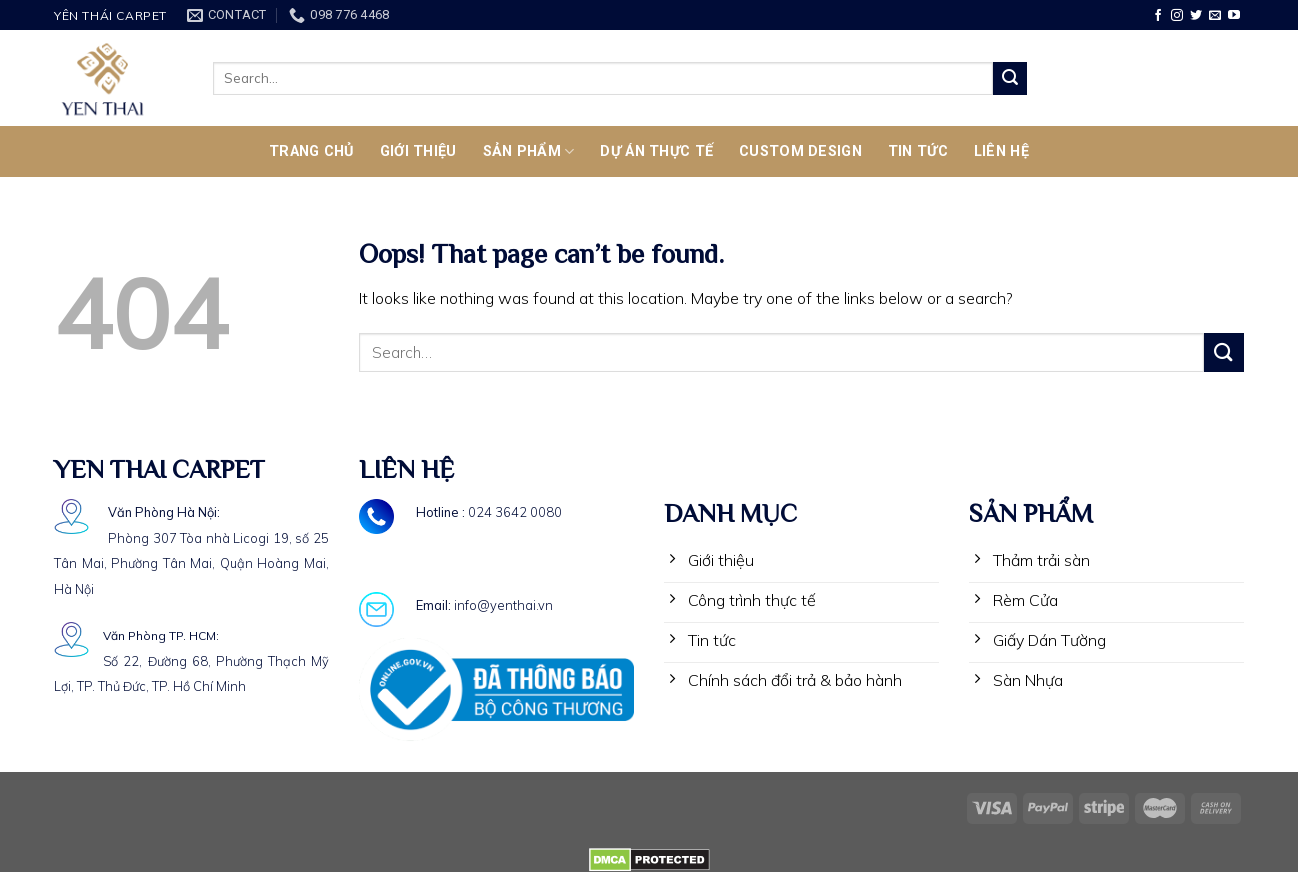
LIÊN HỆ (1001, 151)
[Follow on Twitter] (1196, 16)
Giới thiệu (418, 151)
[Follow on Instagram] (1177, 16)
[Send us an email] (1215, 16)
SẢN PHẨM (529, 151)
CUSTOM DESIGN (800, 151)
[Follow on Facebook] (1158, 16)
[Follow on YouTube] (1234, 16)
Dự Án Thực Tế (656, 151)
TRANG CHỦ (311, 151)
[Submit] (1010, 79)
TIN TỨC (918, 151)
